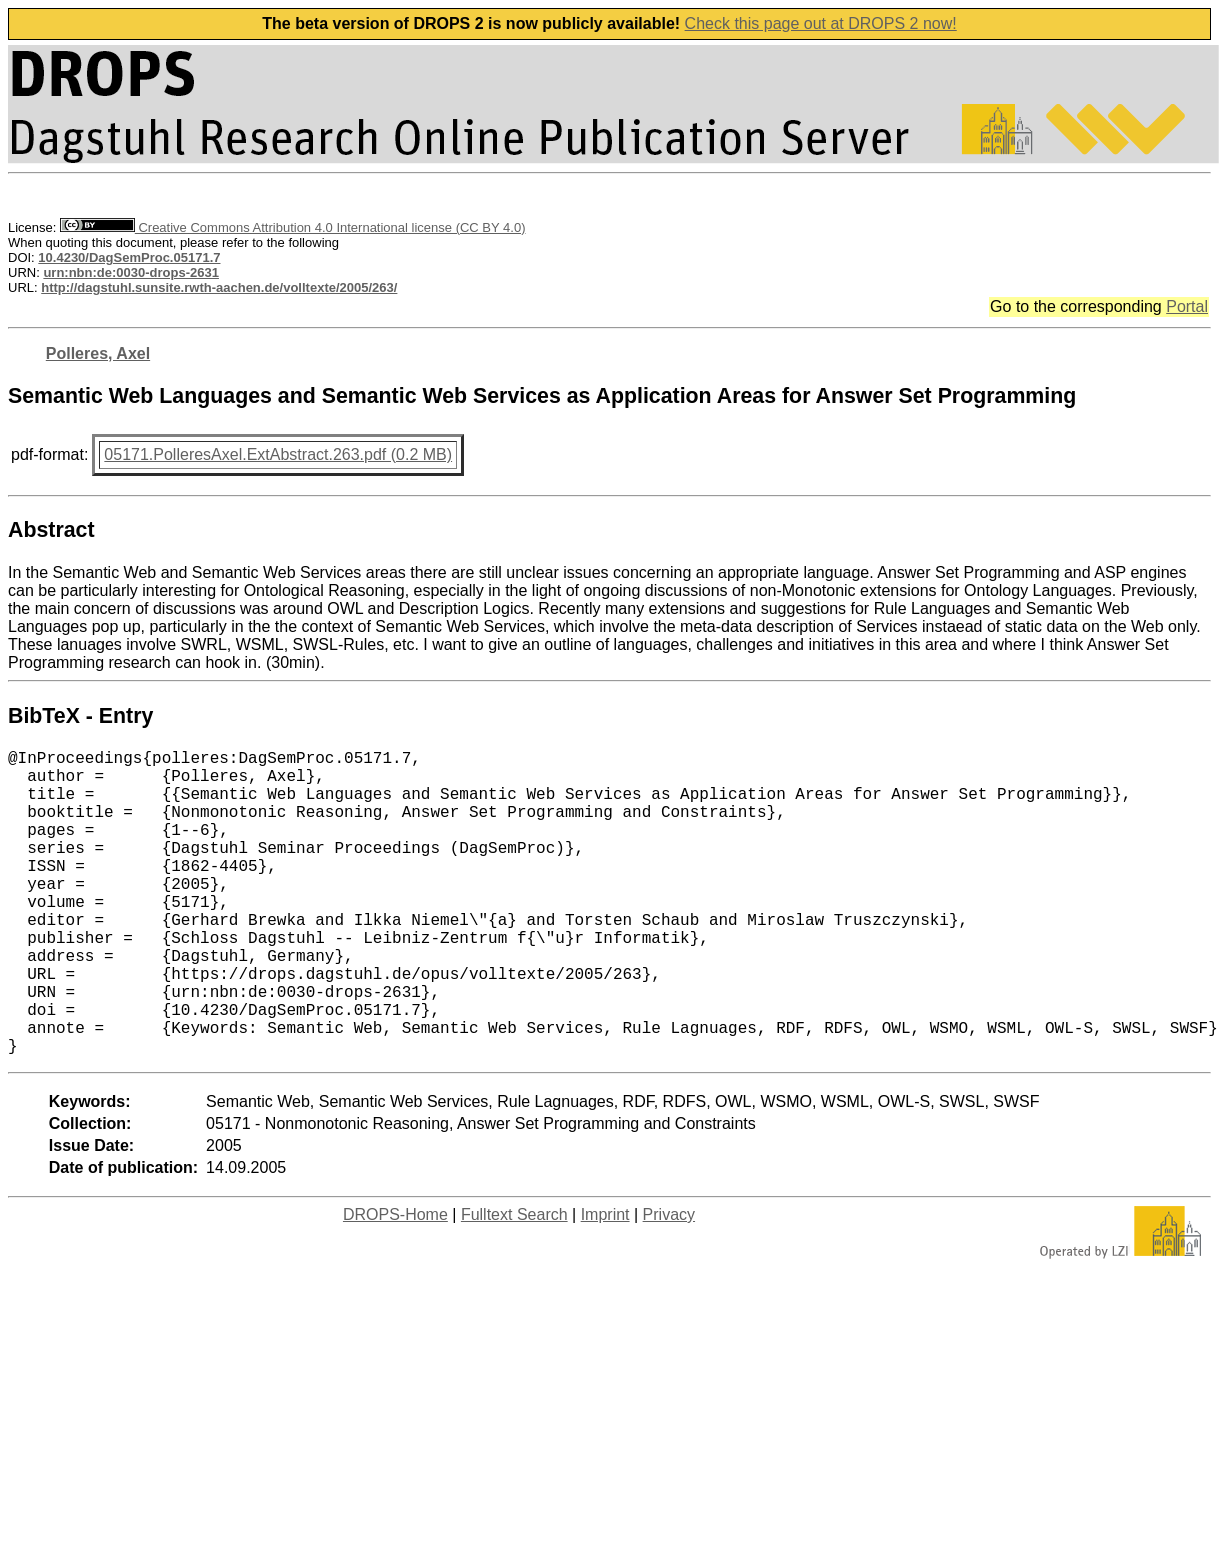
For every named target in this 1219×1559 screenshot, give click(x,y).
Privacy (669, 1282)
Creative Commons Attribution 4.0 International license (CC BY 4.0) (292, 227)
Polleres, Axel (98, 353)
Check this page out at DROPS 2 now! (821, 23)
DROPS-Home (395, 1282)
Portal (1187, 306)
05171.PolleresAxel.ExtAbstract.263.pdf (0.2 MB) (278, 454)
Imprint (605, 1282)
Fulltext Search (514, 1282)
